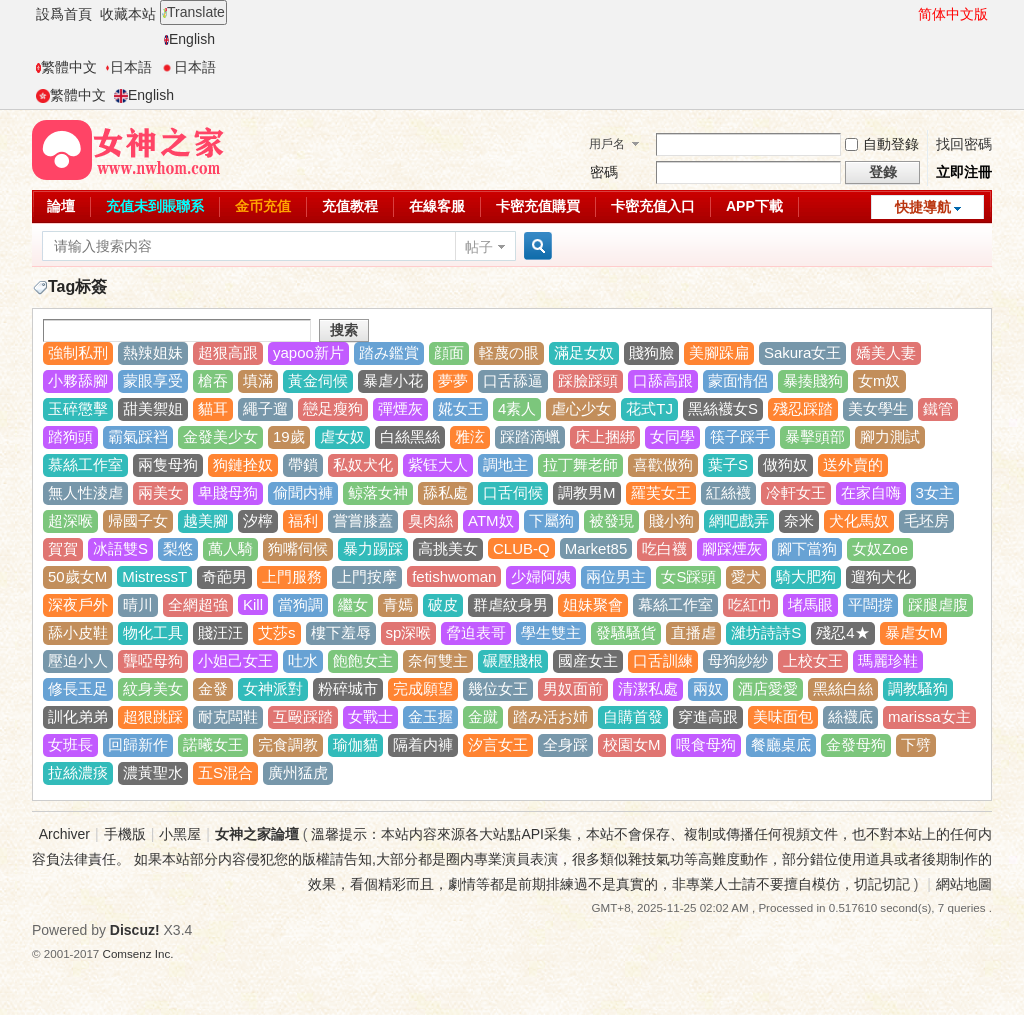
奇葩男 (224, 576)
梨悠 (178, 548)
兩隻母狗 (168, 464)
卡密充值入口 (653, 206)
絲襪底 (850, 716)
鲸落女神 (378, 492)
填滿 (258, 380)
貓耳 (213, 408)
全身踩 (565, 744)
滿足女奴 (584, 352)
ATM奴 (491, 520)
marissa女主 (929, 716)
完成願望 (423, 688)
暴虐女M (914, 632)
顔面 (449, 352)
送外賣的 (853, 464)
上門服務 (292, 576)
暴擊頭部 (815, 436)
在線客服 (437, 206)
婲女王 (460, 408)
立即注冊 (964, 172)
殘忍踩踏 (803, 408)
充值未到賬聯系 (155, 206)
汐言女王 (498, 744)
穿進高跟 (708, 716)
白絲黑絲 (410, 436)
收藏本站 (128, 14)
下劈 (916, 744)
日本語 (128, 67)
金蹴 (483, 716)
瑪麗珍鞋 (888, 660)
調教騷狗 (918, 688)
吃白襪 (664, 548)
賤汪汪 (220, 632)
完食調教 (288, 744)
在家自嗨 (871, 492)
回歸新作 (138, 744)
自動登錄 (882, 144)
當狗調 (300, 604)
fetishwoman (454, 576)
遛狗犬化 (881, 576)
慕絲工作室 (85, 464)
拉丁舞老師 (580, 464)
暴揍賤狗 (813, 380)
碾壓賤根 (513, 660)
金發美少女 (220, 436)
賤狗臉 (651, 352)
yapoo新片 (308, 352)
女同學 (672, 436)
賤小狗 (671, 520)
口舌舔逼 (513, 380)
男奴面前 (573, 688)
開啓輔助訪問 (909, 14)
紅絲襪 (728, 492)
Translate (193, 12)
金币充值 (263, 206)
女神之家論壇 (257, 834)
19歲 (289, 436)
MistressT (154, 576)
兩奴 (708, 688)
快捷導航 (923, 207)
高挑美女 (448, 548)
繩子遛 (265, 408)
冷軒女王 (796, 492)
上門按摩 (367, 576)
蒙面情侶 (738, 380)
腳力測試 (890, 436)
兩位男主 (616, 576)
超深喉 (70, 520)
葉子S (728, 464)
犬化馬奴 (859, 520)
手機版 (125, 834)
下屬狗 (551, 520)
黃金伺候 (318, 380)
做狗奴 (785, 464)
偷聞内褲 (303, 492)
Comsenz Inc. (138, 953)
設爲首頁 (64, 14)
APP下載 (754, 206)
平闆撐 (870, 604)
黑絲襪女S (723, 408)
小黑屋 (180, 834)
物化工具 (153, 632)
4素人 (517, 408)
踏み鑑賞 (389, 352)
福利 (303, 520)
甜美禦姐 (153, 408)
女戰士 (370, 716)
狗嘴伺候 (298, 548)
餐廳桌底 (781, 744)
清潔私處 (648, 688)
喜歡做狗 (663, 464)
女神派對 (273, 688)
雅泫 (470, 436)
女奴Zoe (880, 548)
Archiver (64, 834)
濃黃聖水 (153, 772)
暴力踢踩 (373, 548)
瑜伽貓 (355, 744)
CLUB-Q (521, 548)
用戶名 (607, 144)
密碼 (604, 172)
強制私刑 (78, 352)
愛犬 (746, 576)
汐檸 (258, 520)
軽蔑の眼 (509, 352)
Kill (253, 604)
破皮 (443, 604)
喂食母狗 (706, 744)
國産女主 (588, 660)
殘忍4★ (842, 632)
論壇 (61, 206)
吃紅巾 (750, 604)
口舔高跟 (663, 380)
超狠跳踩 (153, 716)
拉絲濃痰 (78, 772)
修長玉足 (78, 688)
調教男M (587, 492)
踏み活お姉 (550, 716)
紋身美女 (153, 688)
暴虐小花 (393, 380)
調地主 (505, 464)
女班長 (70, 744)
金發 (213, 688)
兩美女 (160, 492)
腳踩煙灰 (732, 548)
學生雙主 (551, 632)
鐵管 (938, 408)
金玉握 (430, 716)
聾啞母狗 (153, 660)
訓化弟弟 (78, 716)
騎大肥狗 (806, 576)
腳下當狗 (807, 548)
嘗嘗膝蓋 (363, 520)
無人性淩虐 (85, 492)
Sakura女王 (803, 352)
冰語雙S (120, 548)
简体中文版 (953, 14)
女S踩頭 (688, 576)
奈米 (799, 520)
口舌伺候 (513, 492)
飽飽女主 (363, 660)
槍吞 (213, 380)
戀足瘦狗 (333, 408)
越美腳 (205, 520)
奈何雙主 (438, 660)
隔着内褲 (423, 744)
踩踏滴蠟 (530, 436)
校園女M (632, 744)
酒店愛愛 (768, 688)
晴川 (138, 604)
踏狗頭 (70, 436)
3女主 (935, 492)
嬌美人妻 (886, 352)
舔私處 (445, 492)
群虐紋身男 (510, 604)
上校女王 (813, 660)
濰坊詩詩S (766, 632)
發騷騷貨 (626, 632)
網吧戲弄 (739, 520)
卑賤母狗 (228, 492)
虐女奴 (342, 436)
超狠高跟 (228, 352)
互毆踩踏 (303, 716)
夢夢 (453, 380)
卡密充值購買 (538, 206)
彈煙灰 (400, 408)
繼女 (353, 604)
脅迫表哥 (476, 632)
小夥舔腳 (78, 380)
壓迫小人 (78, 660)
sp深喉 (409, 632)
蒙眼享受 (153, 380)
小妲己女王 (235, 660)
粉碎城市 (348, 688)
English (189, 39)
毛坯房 (926, 520)
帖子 (479, 247)
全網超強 (198, 604)
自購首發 (633, 716)
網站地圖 (964, 884)
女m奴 (879, 380)
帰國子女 (138, 520)
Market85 (596, 548)
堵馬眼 (810, 604)
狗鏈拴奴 (243, 464)
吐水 (303, 660)
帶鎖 (303, 464)
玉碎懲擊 (78, 408)
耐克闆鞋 (228, 716)
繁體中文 (66, 67)
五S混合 (225, 772)
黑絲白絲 (843, 688)
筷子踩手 (740, 436)
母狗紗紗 (738, 660)
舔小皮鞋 (78, 632)
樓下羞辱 (341, 632)
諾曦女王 (213, 744)
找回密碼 (964, 144)
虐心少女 (581, 408)
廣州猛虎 (298, 772)
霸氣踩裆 (138, 436)
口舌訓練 (663, 660)
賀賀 (63, 548)
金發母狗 (856, 744)
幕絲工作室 (675, 604)
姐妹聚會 (593, 604)
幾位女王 (498, 688)
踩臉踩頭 (588, 380)
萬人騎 (230, 548)
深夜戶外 (78, 604)
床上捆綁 (605, 436)
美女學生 (878, 408)
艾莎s (277, 632)
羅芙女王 (661, 492)
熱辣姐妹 (153, 352)
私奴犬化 (363, 464)
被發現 (611, 520)
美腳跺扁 (719, 352)
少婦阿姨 (541, 576)
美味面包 (783, 716)
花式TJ (649, 408)
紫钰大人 (438, 464)
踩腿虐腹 (938, 604)
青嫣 (398, 604)
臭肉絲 (430, 520)
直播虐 (693, 632)
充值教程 (350, 206)
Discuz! (135, 930)
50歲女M (77, 576)
